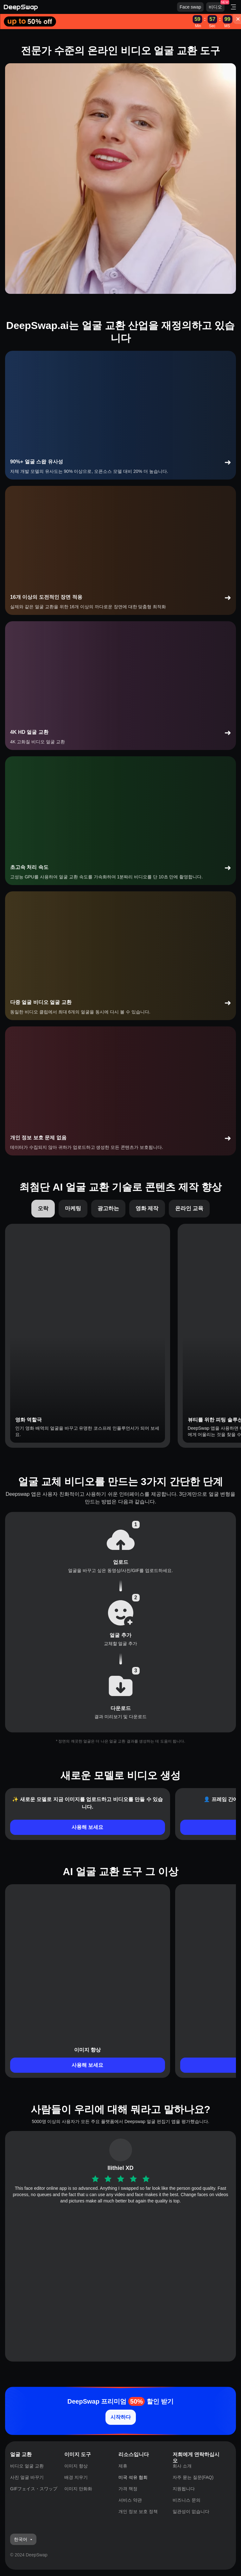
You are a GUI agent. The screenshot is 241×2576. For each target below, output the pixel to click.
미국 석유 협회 (133, 2477)
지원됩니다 (184, 2488)
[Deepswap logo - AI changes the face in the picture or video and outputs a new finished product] (90, 7)
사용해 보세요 (87, 1827)
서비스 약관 (130, 2500)
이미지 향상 (76, 2465)
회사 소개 (182, 2465)
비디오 (215, 6)
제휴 (122, 2465)
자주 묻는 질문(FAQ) (193, 2477)
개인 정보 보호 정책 (138, 2511)
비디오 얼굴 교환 (27, 2465)
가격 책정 (127, 2488)
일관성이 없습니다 (191, 2511)
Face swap (190, 6)
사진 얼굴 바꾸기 (27, 2477)
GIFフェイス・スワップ (33, 2488)
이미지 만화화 (78, 2488)
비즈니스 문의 (186, 2500)
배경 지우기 (76, 2477)
